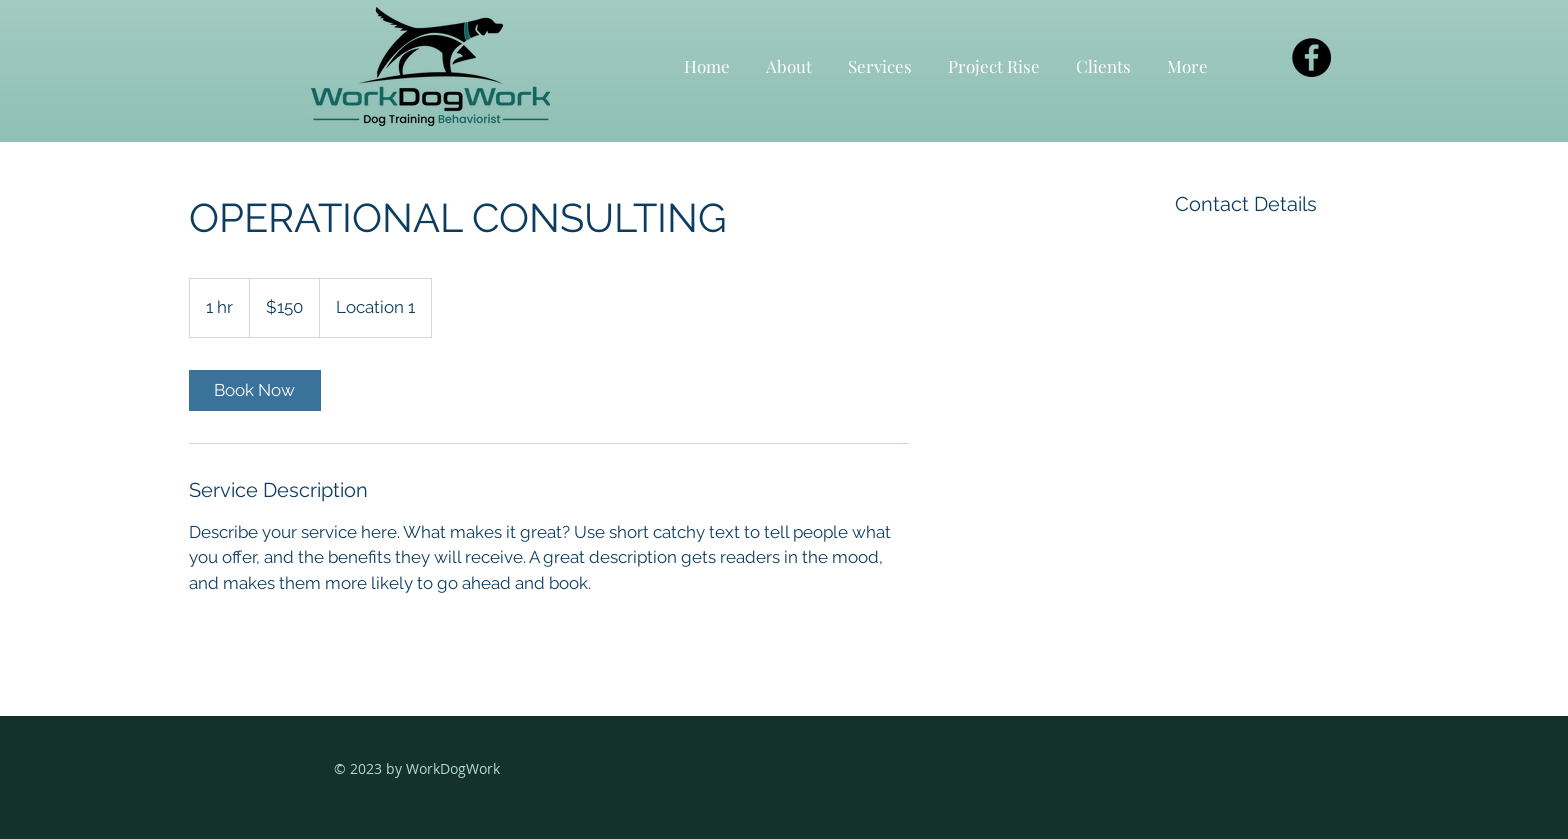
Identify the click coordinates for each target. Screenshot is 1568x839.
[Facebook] (1311, 57)
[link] (255, 390)
